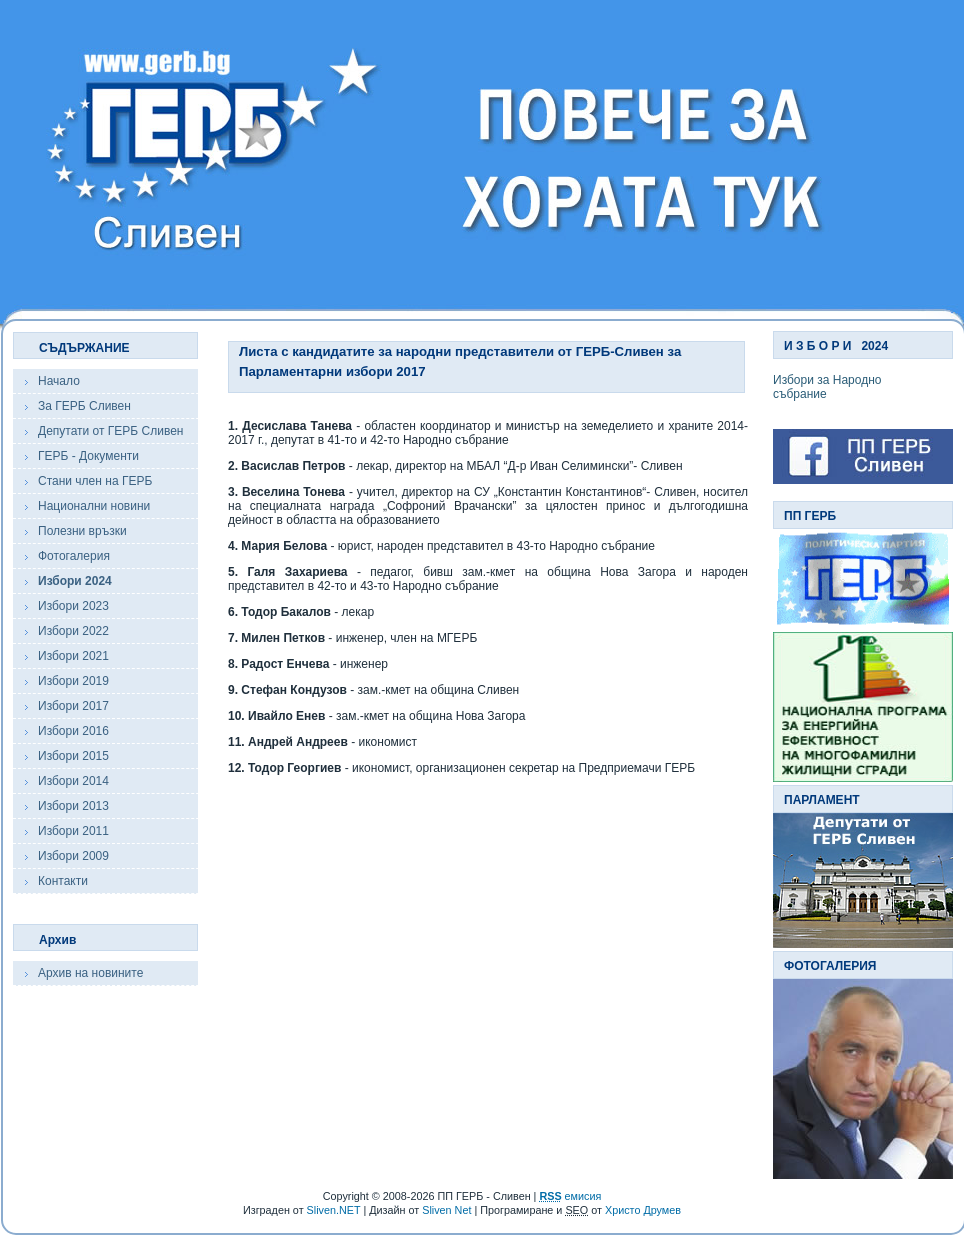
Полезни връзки (82, 531)
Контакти (63, 881)
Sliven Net (446, 1210)
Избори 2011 (73, 831)
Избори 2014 (73, 781)
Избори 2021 (73, 656)
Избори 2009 (73, 856)
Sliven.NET (334, 1210)
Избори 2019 (73, 681)
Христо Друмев (643, 1210)
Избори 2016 (73, 731)
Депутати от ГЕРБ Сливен (110, 431)
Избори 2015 (73, 756)
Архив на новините (90, 973)
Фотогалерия (74, 556)
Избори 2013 (73, 806)
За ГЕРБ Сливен (84, 406)
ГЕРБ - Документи (88, 456)
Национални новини (94, 506)
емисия (570, 1196)
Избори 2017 (73, 706)
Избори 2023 (73, 606)
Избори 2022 (73, 631)
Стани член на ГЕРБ (95, 481)
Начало (59, 381)
